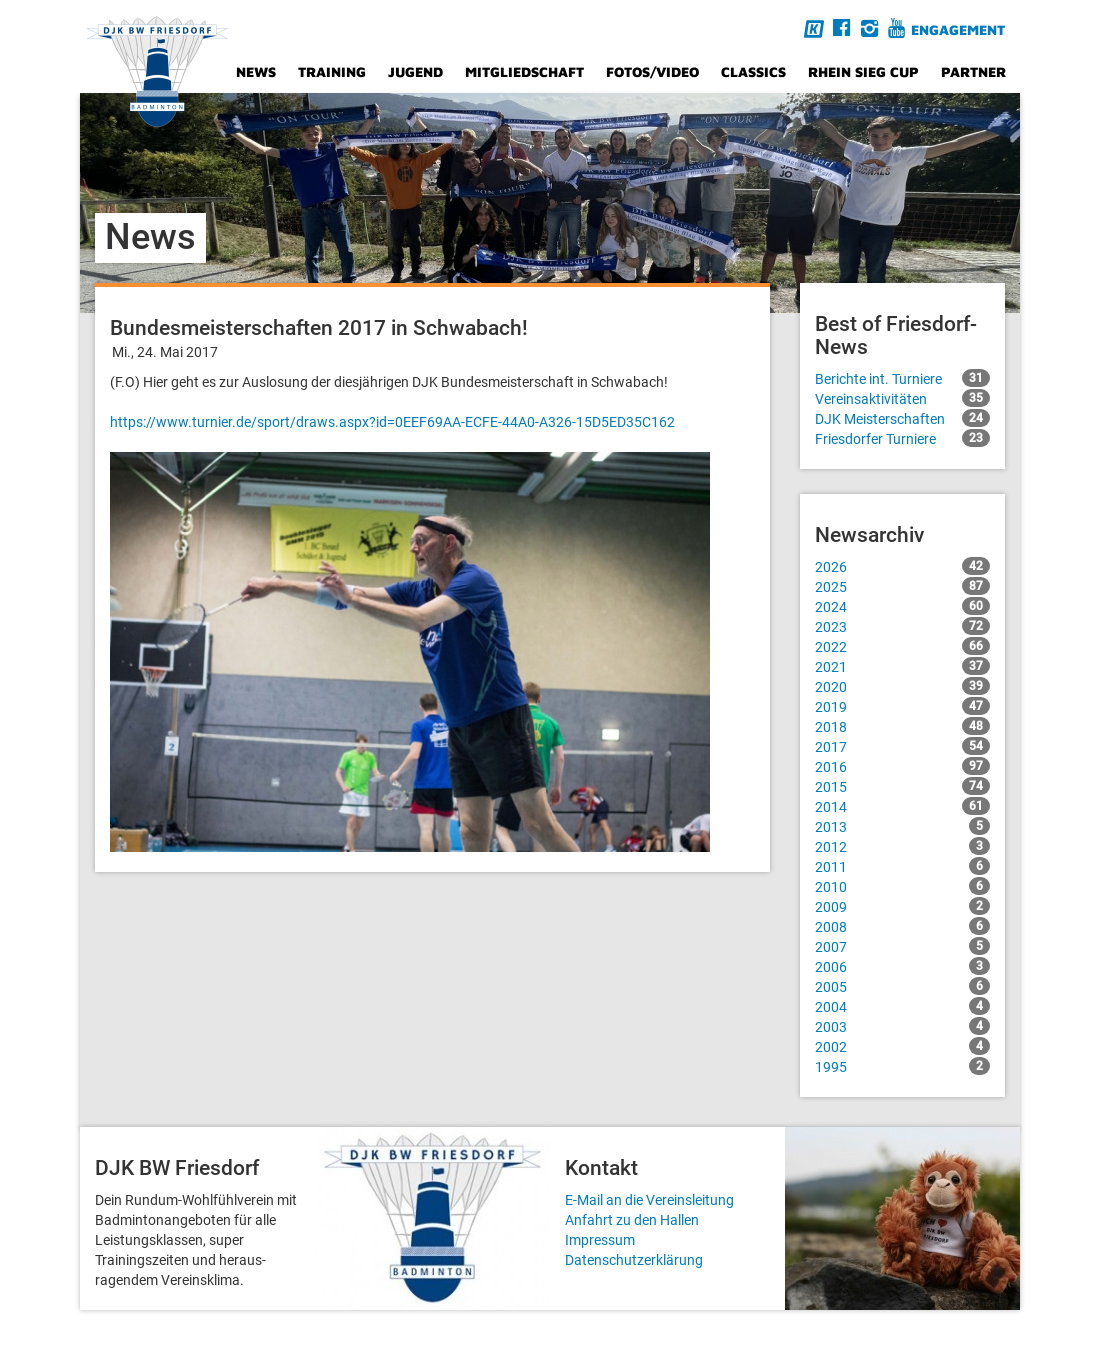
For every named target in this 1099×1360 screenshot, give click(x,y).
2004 (902, 1006)
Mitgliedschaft (524, 71)
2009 (902, 906)
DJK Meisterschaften (902, 418)
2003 (902, 1026)
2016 (902, 766)
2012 (902, 846)
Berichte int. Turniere (902, 378)
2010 (902, 886)
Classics (753, 71)
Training (332, 71)
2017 (902, 746)
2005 (902, 986)
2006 (902, 966)
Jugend (415, 71)
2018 (902, 726)
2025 (902, 586)
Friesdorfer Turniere (902, 438)
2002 (902, 1046)
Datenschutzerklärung (634, 1260)
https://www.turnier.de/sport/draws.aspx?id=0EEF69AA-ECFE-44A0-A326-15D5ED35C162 (392, 422)
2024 (902, 606)
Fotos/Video (652, 71)
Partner (973, 71)
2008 (902, 926)
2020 (902, 686)
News (256, 71)
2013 (902, 826)
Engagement (958, 29)
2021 (902, 666)
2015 (902, 786)
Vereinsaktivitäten (902, 398)
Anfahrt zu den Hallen (632, 1220)
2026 (902, 566)
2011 (902, 866)
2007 (902, 946)
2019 (902, 706)
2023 (902, 626)
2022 (902, 646)
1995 (902, 1066)
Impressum (600, 1240)
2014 (902, 806)
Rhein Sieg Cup (863, 71)
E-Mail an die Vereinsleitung (649, 1200)
